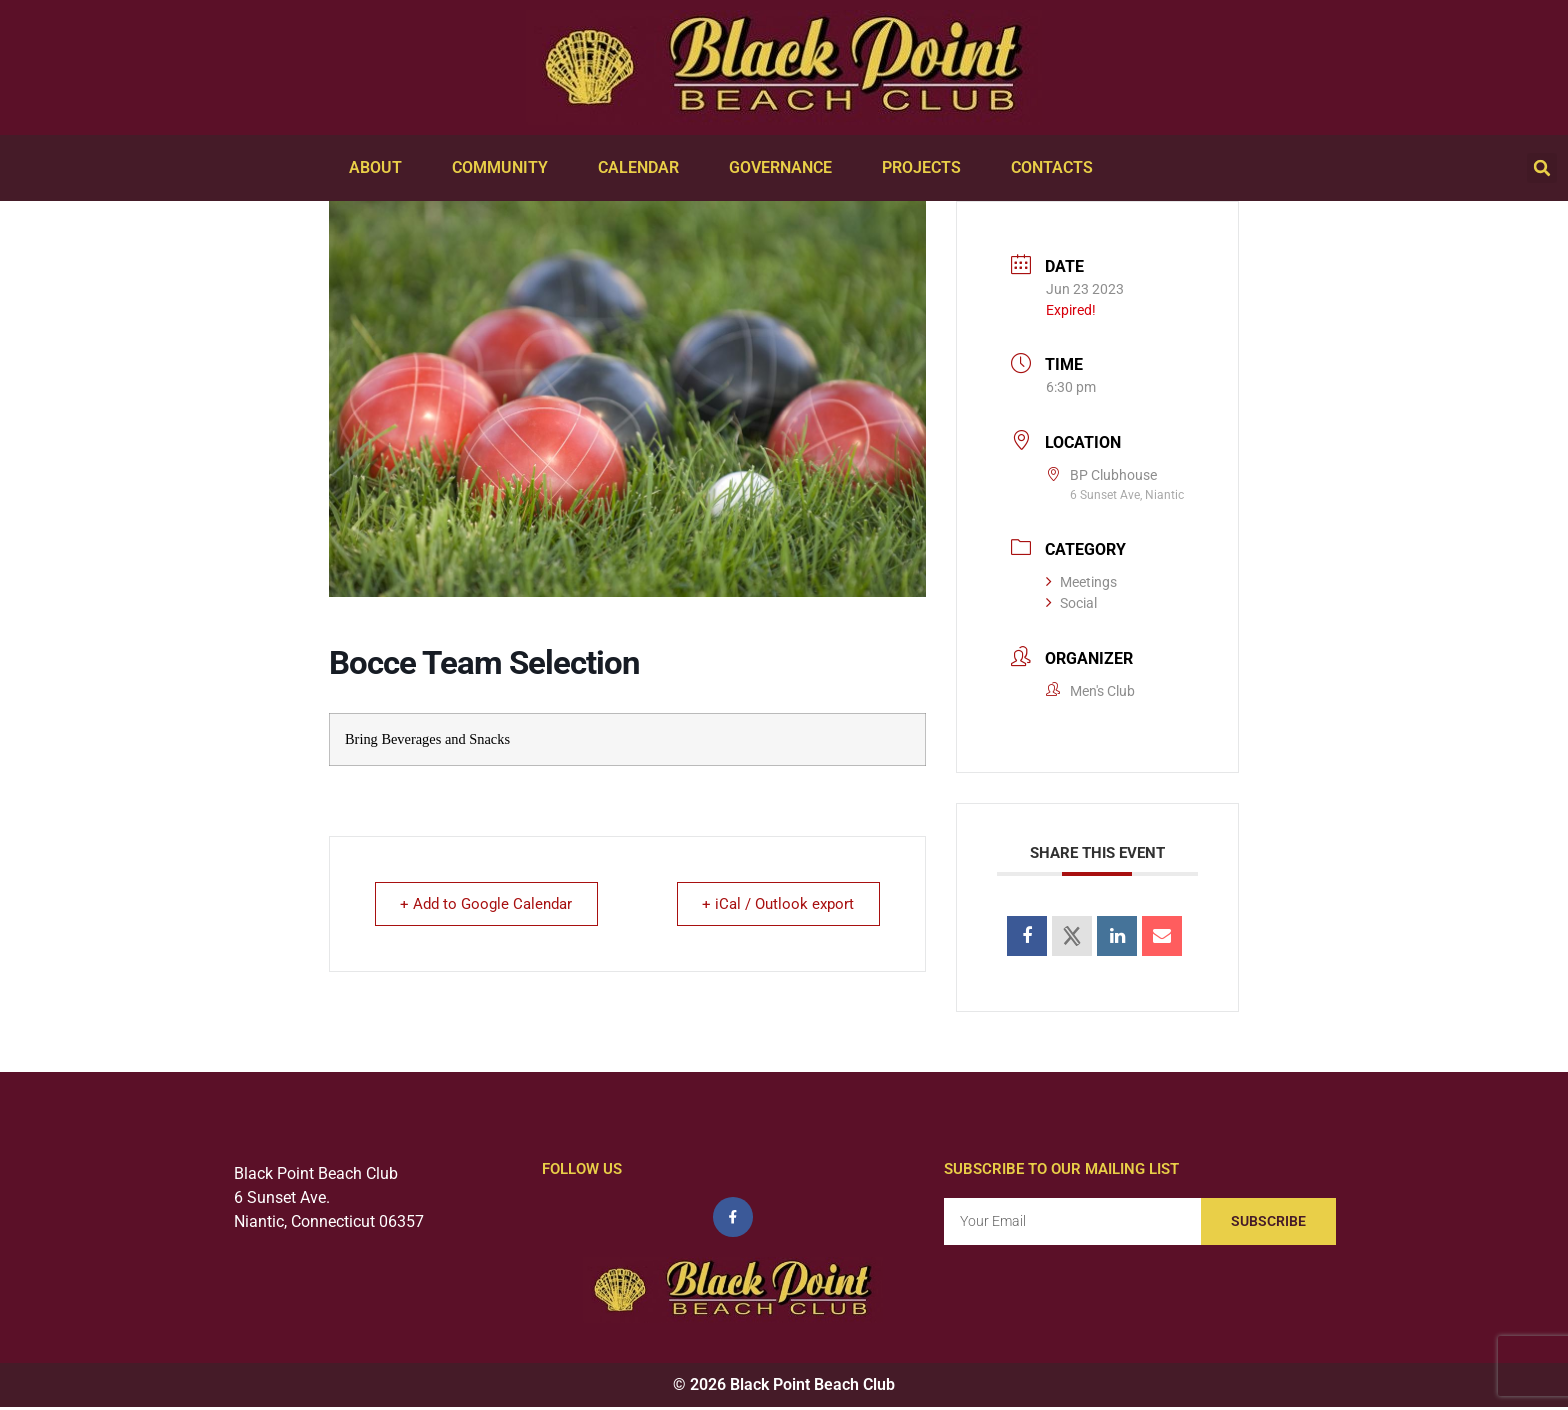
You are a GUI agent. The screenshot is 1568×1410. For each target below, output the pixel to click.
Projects (926, 168)
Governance (785, 168)
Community (505, 168)
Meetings (1081, 582)
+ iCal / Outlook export (775, 904)
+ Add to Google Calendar (490, 904)
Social (1071, 603)
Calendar (643, 168)
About (380, 168)
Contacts (1057, 168)
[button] (1542, 168)
